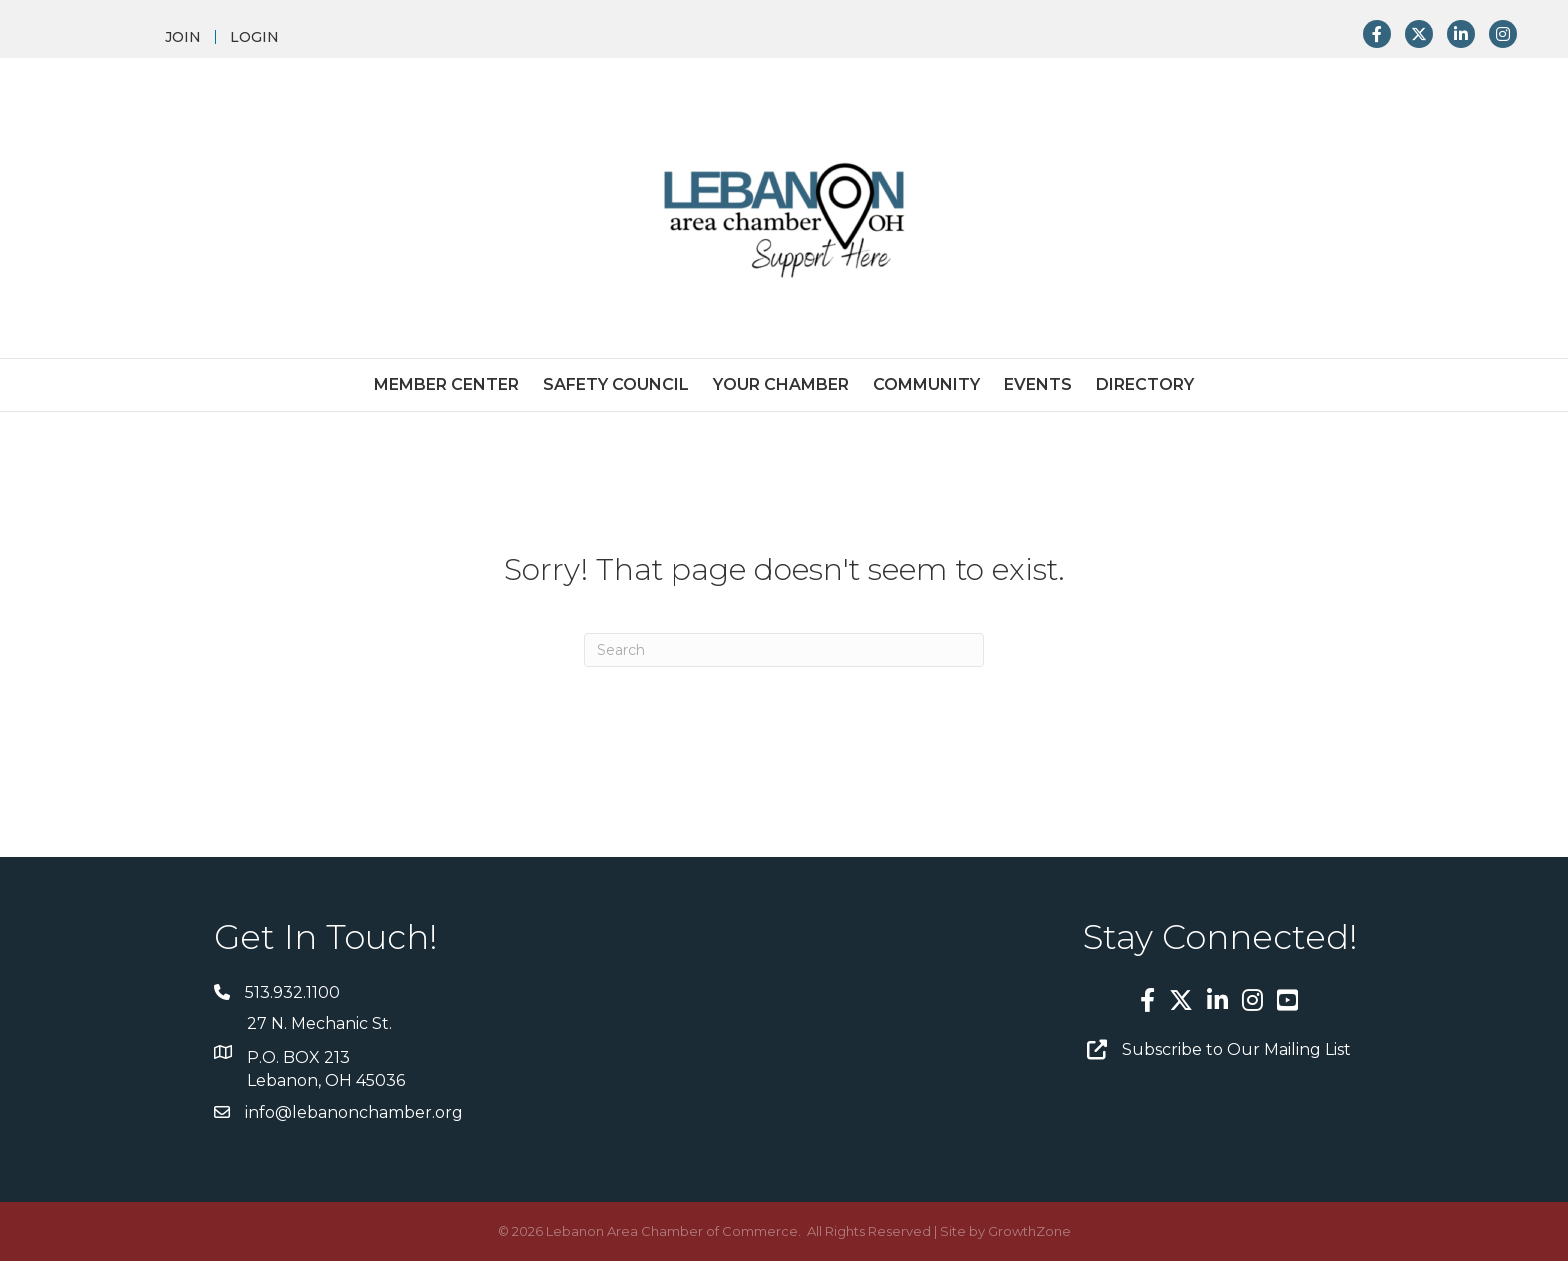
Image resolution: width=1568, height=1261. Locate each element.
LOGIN (254, 37)
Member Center (446, 384)
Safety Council (616, 384)
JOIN (183, 37)
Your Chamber (781, 384)
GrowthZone (1029, 1231)
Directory (1145, 384)
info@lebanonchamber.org (354, 1112)
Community (926, 384)
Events (1038, 384)
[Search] (784, 650)
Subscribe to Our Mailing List (1236, 1049)
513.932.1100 (292, 992)
